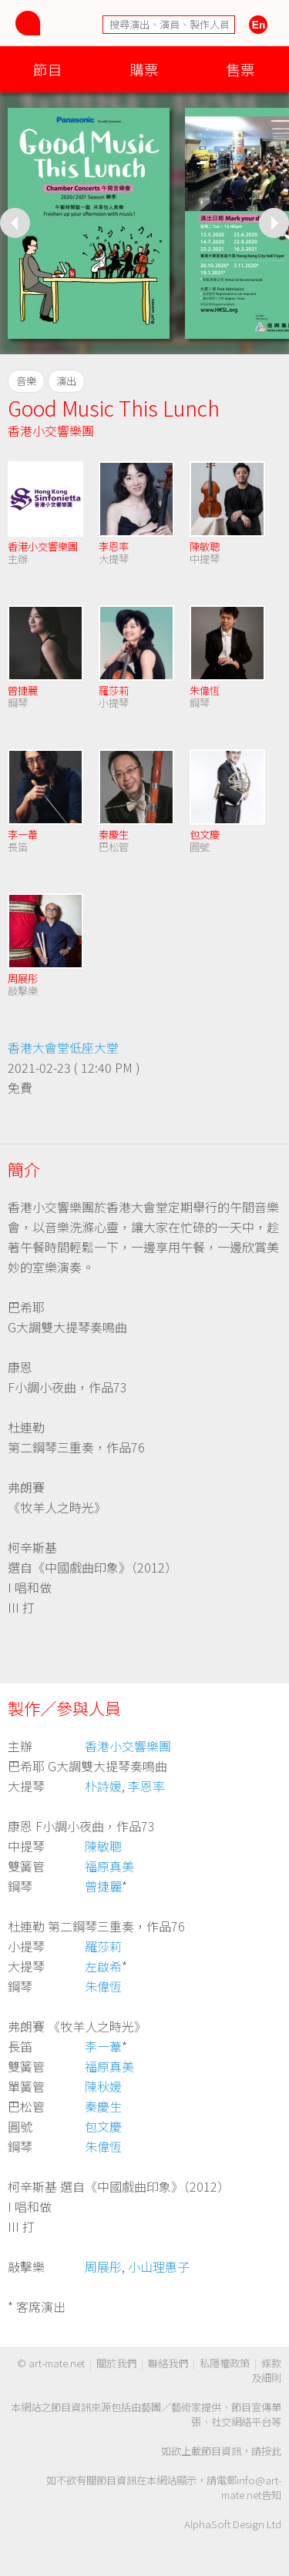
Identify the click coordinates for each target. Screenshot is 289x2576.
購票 (144, 69)
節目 (47, 69)
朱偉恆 (205, 690)
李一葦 (23, 834)
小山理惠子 (159, 2266)
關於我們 (116, 2363)
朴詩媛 (103, 1786)
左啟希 (103, 1966)
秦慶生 (114, 834)
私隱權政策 (225, 2363)
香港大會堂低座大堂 (63, 1047)
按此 (271, 2451)
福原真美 (109, 1866)
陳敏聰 (205, 546)
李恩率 (114, 546)
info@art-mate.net (251, 2487)
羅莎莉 (114, 690)
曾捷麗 (23, 690)
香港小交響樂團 (51, 430)
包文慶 (205, 834)
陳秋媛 (103, 2086)
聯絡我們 (168, 2363)
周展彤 (23, 978)
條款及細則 (266, 2370)
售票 (240, 69)
